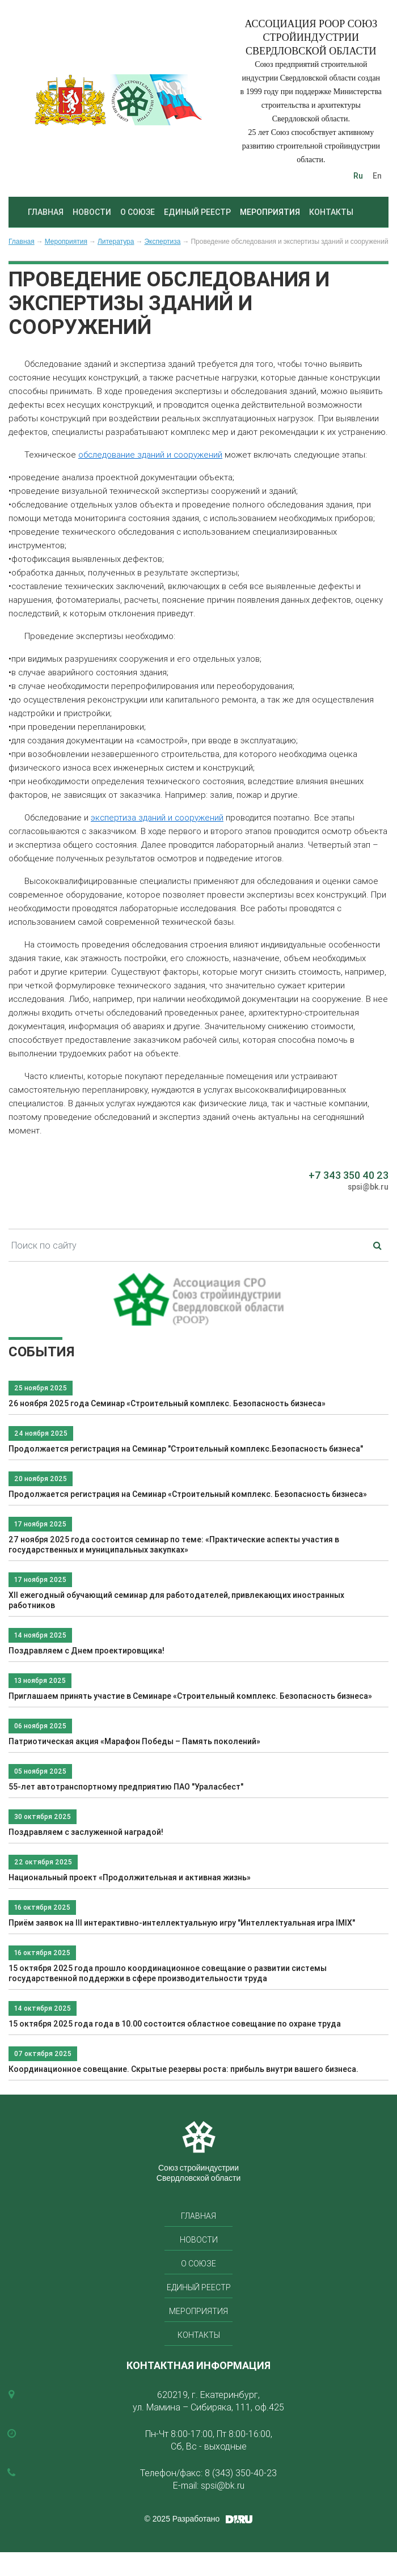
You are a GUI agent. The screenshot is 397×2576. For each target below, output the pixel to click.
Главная (46, 212)
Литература (116, 242)
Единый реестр (197, 212)
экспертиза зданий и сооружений (157, 817)
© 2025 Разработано (182, 2518)
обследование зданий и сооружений (150, 454)
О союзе (137, 212)
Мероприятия (270, 212)
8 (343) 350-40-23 (241, 2472)
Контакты (331, 212)
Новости (92, 212)
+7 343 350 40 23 (348, 1175)
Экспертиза (162, 242)
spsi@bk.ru (368, 1187)
